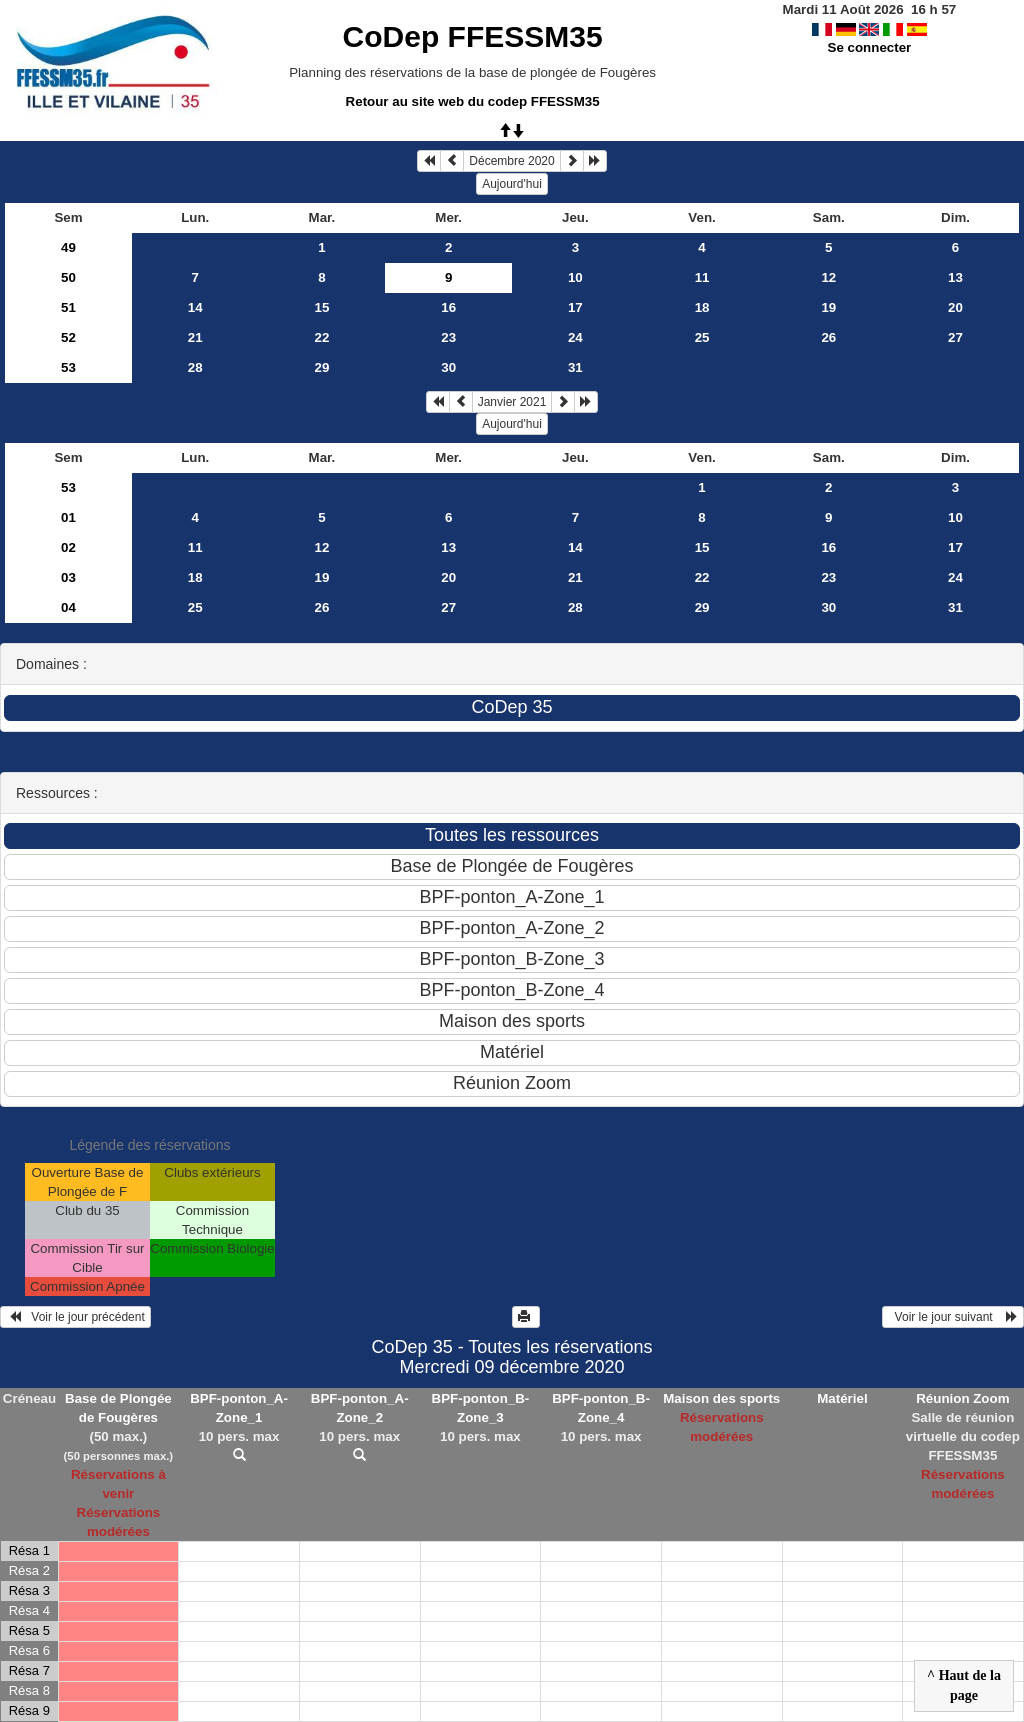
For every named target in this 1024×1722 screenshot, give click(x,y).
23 (448, 337)
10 (575, 277)
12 (828, 277)
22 (322, 337)
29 (322, 367)
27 (955, 337)
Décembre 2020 (511, 161)
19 (828, 307)
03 (68, 577)
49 (68, 247)
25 (702, 337)
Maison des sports (721, 1398)
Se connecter (870, 47)
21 (195, 337)
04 (68, 607)
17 (575, 307)
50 (68, 277)
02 (68, 547)
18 (702, 307)
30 (448, 367)
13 (955, 277)
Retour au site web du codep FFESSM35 (473, 101)
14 (195, 307)
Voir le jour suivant (953, 1317)
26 (828, 337)
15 (322, 307)
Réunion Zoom (962, 1398)
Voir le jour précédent (75, 1317)
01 (68, 517)
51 (68, 307)
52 (68, 337)
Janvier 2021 (512, 402)
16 (448, 307)
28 (195, 367)
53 (68, 367)
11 (702, 277)
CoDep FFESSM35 (473, 36)
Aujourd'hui (512, 184)
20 (955, 307)
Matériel (842, 1398)
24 (575, 337)
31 (575, 367)
